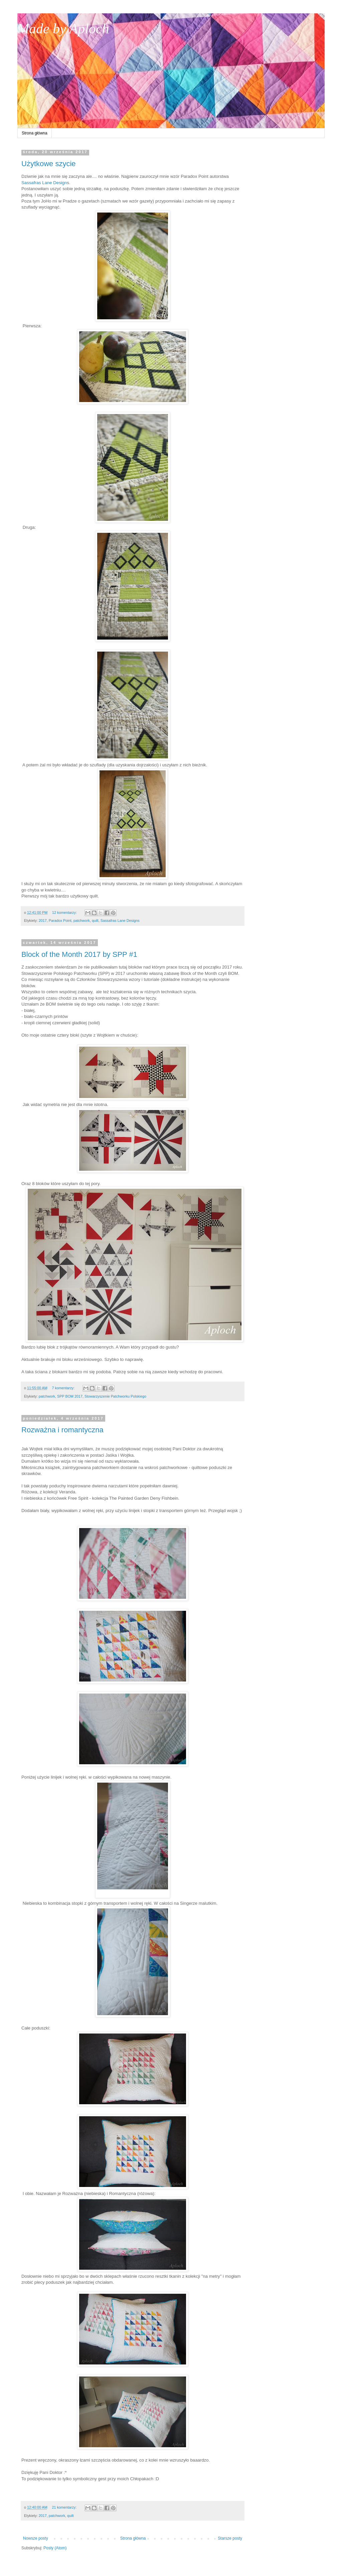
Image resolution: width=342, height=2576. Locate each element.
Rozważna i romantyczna (62, 1430)
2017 (43, 920)
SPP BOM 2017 (69, 1396)
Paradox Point (60, 920)
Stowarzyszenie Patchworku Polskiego (115, 1396)
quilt (95, 920)
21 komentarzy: (64, 2507)
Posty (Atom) (54, 2548)
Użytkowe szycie (48, 163)
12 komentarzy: (65, 912)
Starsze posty (230, 2538)
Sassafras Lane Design (44, 182)
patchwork (81, 920)
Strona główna (34, 133)
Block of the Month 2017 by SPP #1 (79, 954)
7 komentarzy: (63, 1388)
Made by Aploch (63, 28)
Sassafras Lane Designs (120, 920)
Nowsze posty (35, 2538)
